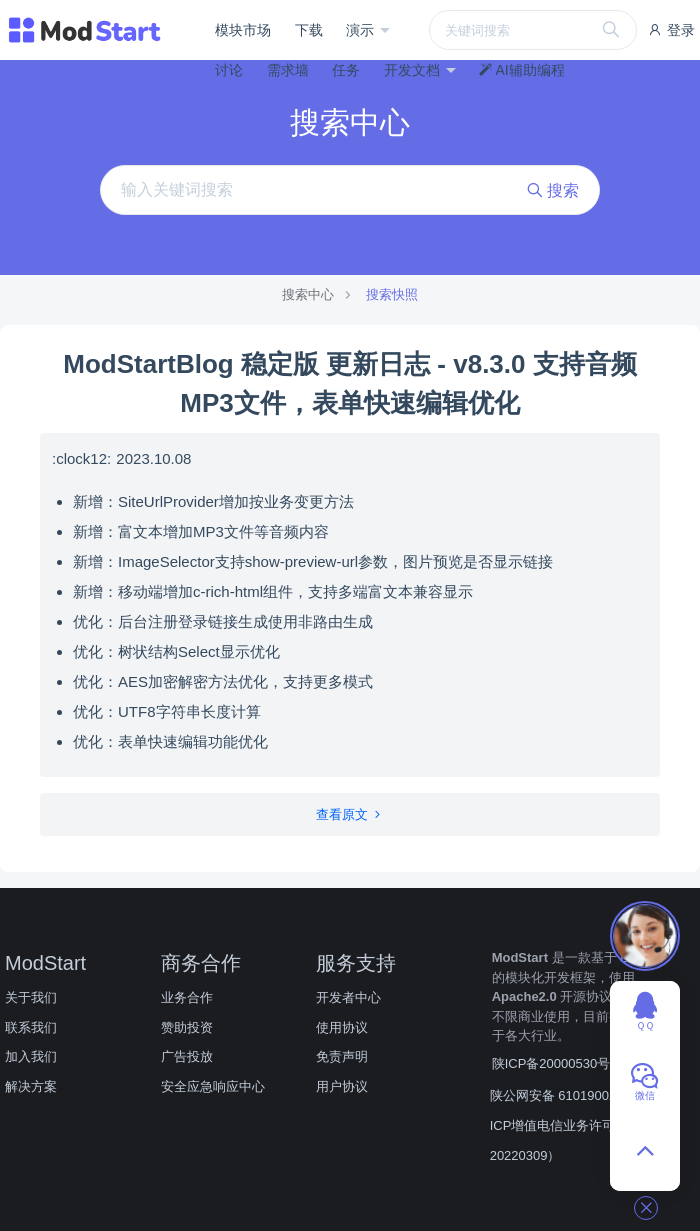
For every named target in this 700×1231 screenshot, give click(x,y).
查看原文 (350, 814)
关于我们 (31, 997)
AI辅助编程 (521, 70)
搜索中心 (308, 294)
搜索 (553, 190)
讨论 (229, 70)
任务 (346, 70)
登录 (671, 30)
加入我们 (31, 1056)
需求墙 (288, 70)
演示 (362, 30)
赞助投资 (187, 1027)
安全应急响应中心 (213, 1086)
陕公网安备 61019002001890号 (581, 1095)
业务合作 (187, 997)
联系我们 (31, 1027)
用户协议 (342, 1086)
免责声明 (342, 1056)
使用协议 (342, 1027)
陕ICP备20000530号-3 (557, 1063)
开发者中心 (348, 997)
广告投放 (187, 1056)
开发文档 (414, 70)
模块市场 (243, 30)
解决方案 (31, 1086)
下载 (309, 30)
